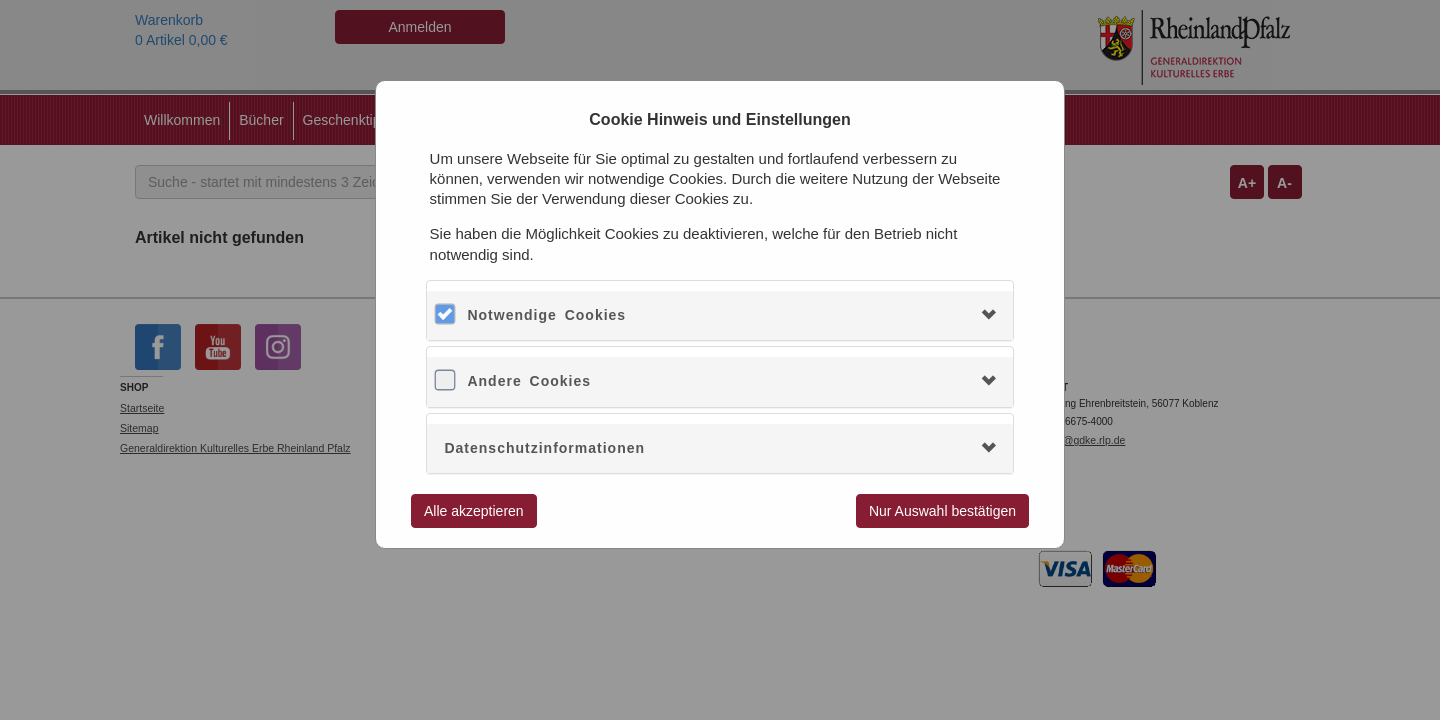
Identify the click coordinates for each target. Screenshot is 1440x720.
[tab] (719, 315)
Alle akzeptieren (474, 511)
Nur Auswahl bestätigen (942, 511)
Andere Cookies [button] (529, 381)
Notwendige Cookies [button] (546, 315)
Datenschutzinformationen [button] (544, 448)
